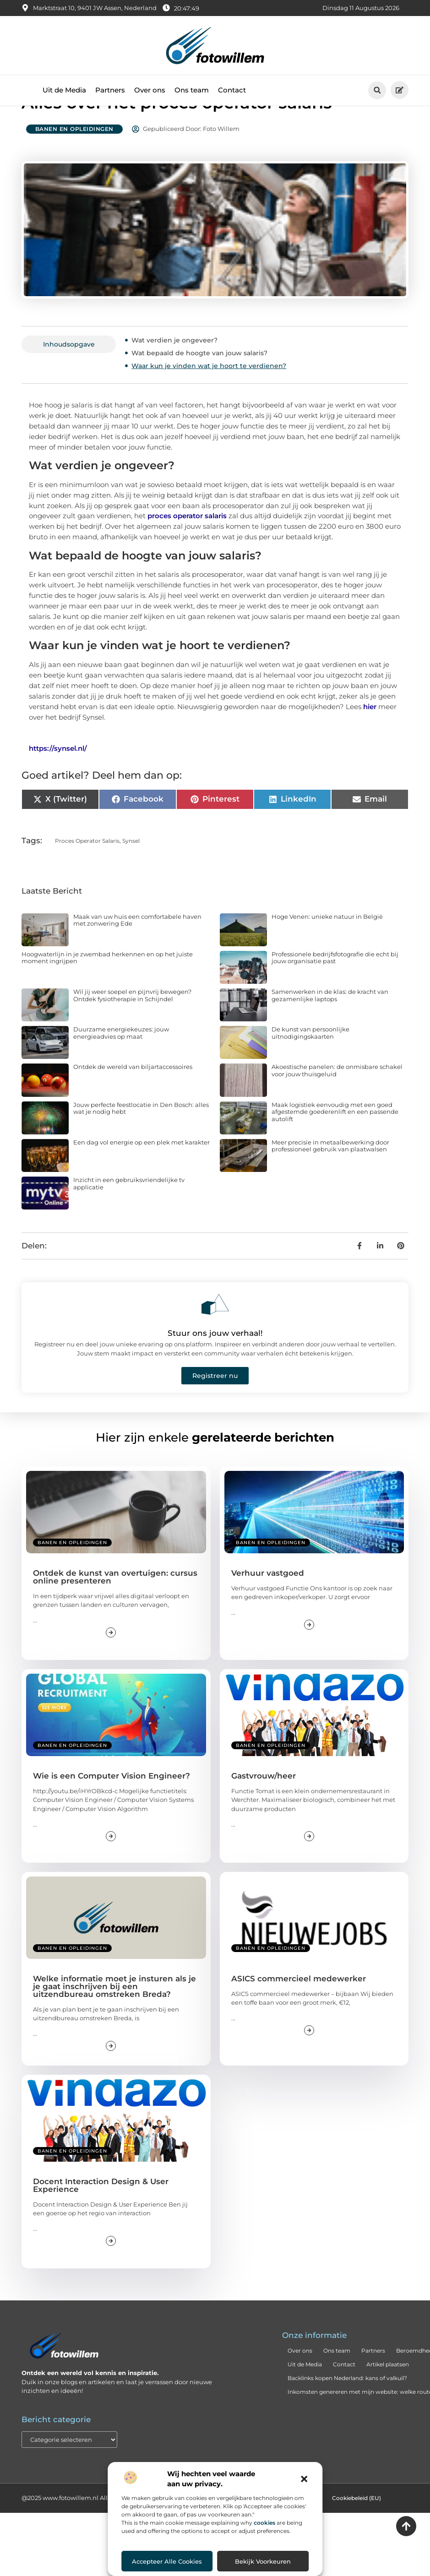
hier (369, 737)
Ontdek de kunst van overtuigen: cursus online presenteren (115, 1607)
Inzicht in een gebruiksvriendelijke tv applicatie (129, 1214)
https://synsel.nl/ (58, 779)
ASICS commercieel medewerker (298, 2009)
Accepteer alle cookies (167, 2561)
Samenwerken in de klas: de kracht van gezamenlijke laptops (330, 1026)
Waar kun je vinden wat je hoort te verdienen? (208, 396)
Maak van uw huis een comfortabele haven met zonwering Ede (137, 951)
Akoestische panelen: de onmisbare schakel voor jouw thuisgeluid (337, 1101)
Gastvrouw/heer (263, 1806)
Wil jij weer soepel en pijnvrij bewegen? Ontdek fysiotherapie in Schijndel (132, 1026)
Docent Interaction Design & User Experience (101, 2215)
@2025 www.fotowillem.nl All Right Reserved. (89, 2528)
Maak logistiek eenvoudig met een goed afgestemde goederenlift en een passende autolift (335, 1142)
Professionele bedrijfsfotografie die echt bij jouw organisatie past (335, 988)
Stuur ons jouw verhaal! (215, 1363)
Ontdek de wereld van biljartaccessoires (132, 1097)
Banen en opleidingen (74, 159)
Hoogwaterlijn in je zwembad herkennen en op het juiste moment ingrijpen (107, 988)
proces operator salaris (187, 546)
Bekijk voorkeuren (263, 2561)
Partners (110, 90)
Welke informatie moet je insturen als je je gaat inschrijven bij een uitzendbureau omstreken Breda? (114, 2017)
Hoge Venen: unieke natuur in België (327, 947)
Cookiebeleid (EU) (356, 2528)
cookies (264, 2522)
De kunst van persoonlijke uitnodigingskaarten (310, 1063)
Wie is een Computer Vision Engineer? (111, 1806)
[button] (304, 2479)
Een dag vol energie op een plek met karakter (141, 1173)
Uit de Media (64, 90)
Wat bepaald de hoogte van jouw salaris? (199, 384)
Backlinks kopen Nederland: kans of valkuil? (347, 2408)
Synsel (131, 871)
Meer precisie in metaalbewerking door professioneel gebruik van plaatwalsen (330, 1176)
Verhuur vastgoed (267, 1603)
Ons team (191, 90)
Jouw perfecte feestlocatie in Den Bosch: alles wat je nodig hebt (141, 1139)
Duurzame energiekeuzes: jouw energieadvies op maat (121, 1063)
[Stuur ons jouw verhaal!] (215, 1335)
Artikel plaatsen (387, 2395)
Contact (232, 90)
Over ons (149, 90)
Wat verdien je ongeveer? (174, 371)
